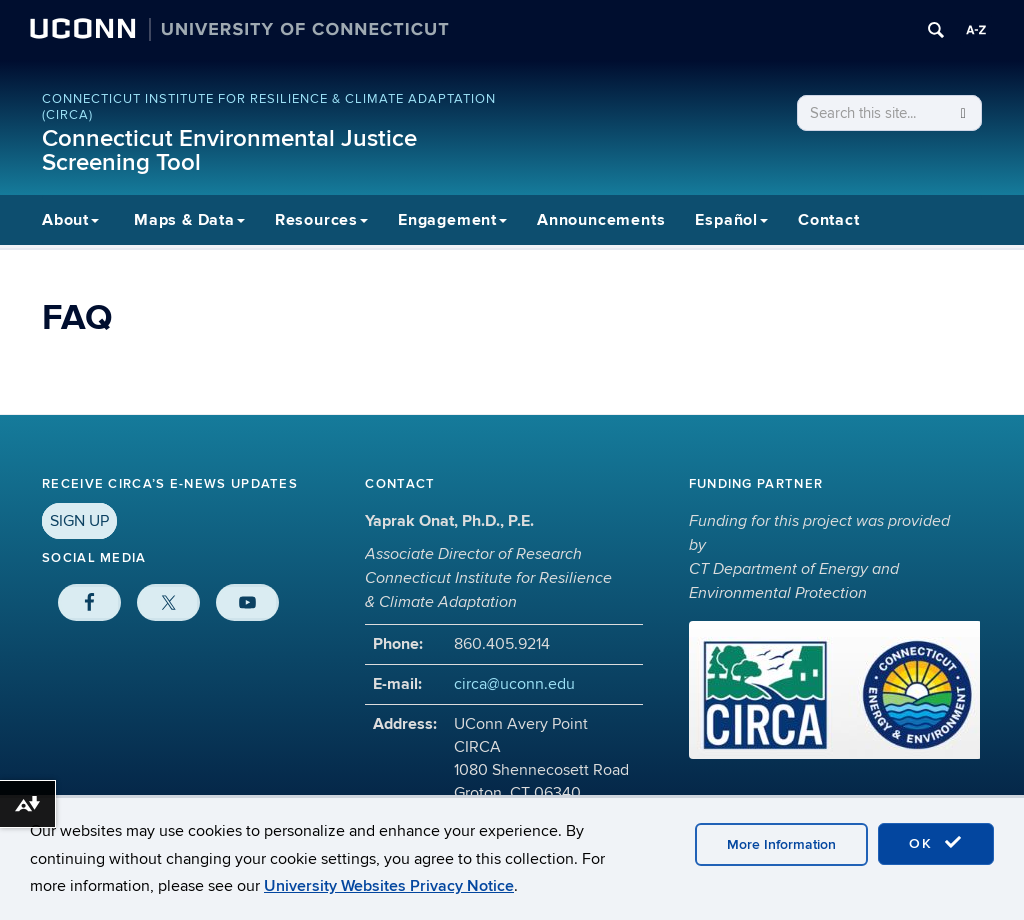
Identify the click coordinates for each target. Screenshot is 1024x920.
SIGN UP (79, 521)
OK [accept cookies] (936, 843)
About (70, 220)
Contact (829, 220)
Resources (321, 220)
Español (731, 220)
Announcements (601, 220)
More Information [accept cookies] (781, 844)
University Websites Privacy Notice (389, 886)
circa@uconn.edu (514, 684)
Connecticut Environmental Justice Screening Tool (229, 150)
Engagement (452, 220)
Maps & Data (189, 220)
